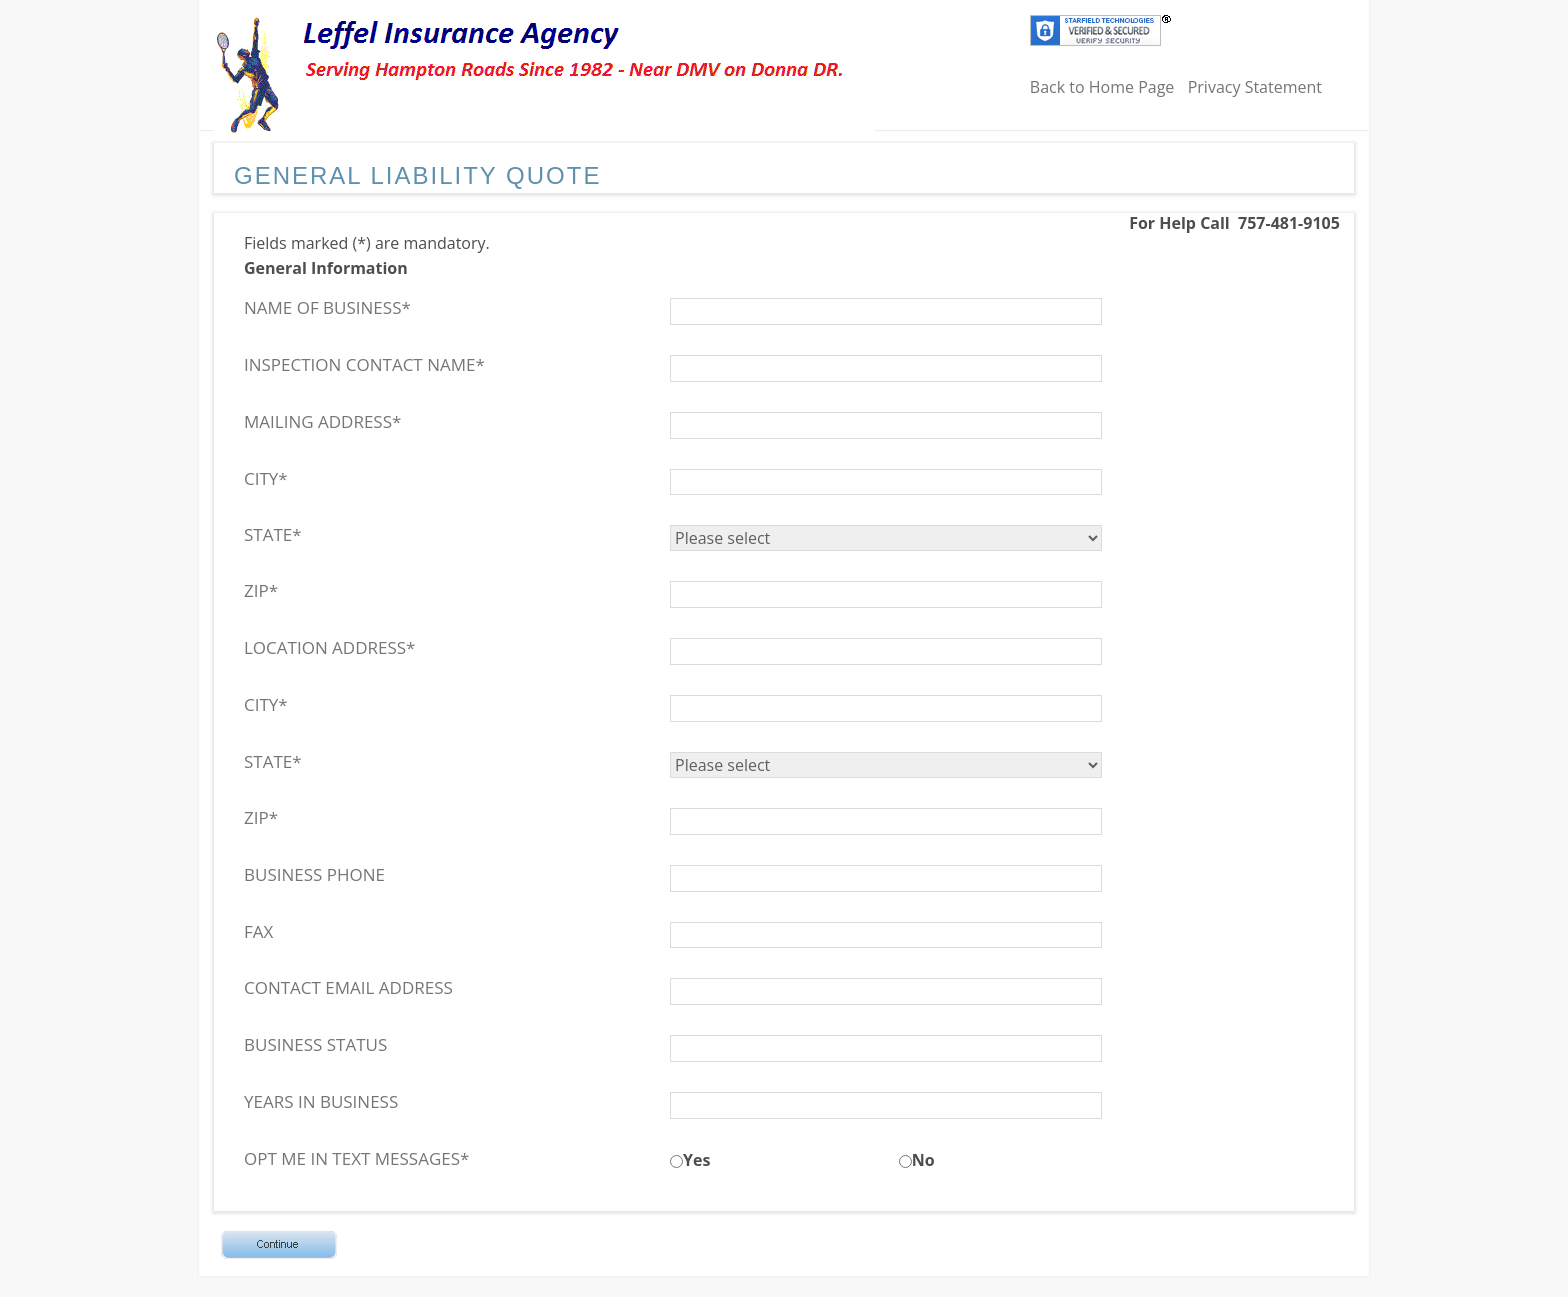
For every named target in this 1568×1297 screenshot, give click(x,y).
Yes (696, 1160)
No (923, 1160)
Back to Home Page (1102, 87)
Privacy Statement (1255, 87)
